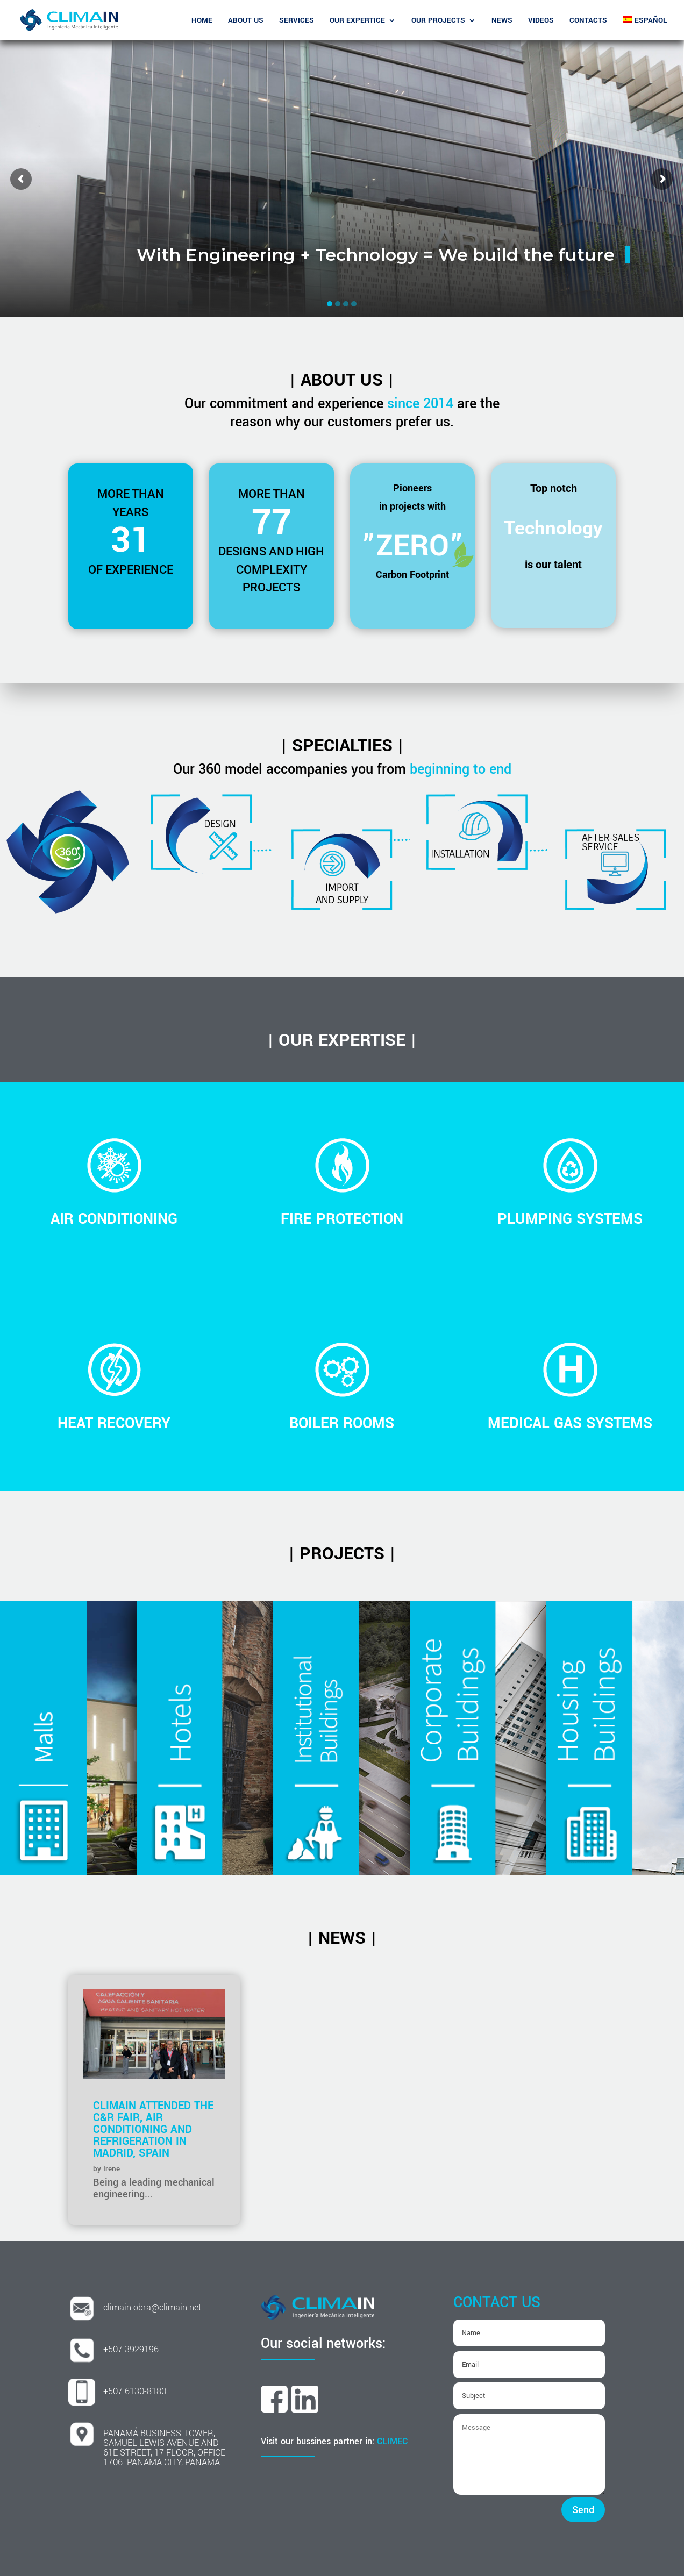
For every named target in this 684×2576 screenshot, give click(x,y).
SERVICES (296, 21)
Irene (111, 2169)
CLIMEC (392, 2441)
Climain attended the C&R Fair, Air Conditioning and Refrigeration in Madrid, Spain (153, 2129)
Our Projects (438, 21)
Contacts (588, 21)
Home (201, 21)
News (501, 21)
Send (583, 2510)
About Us (245, 21)
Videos (541, 21)
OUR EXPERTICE (357, 21)
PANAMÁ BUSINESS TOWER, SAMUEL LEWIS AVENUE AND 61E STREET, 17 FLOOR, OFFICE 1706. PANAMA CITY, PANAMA (164, 2447)
